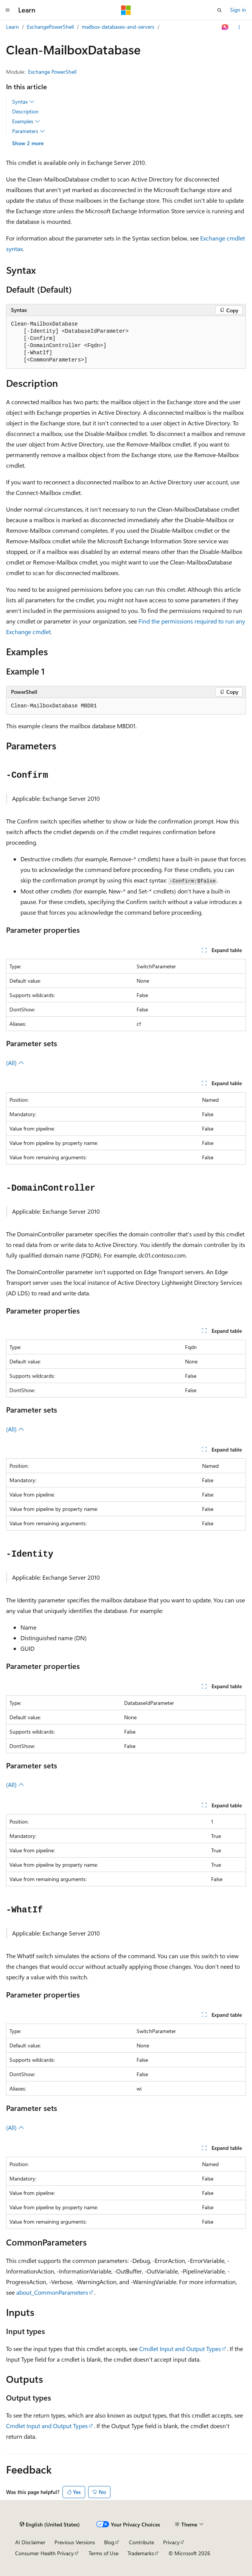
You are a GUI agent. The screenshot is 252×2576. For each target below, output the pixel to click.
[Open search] (219, 10)
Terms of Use (103, 2553)
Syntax (23, 101)
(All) (15, 1063)
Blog (109, 2542)
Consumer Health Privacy (44, 2553)
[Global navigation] (7, 10)
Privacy (171, 2542)
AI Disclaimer (30, 2542)
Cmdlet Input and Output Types (180, 2349)
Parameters (28, 131)
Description (25, 111)
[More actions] (239, 27)
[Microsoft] (126, 10)
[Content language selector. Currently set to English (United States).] (49, 2525)
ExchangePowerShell (50, 26)
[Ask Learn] (225, 27)
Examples (26, 121)
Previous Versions (74, 2542)
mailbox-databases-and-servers (118, 26)
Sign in (238, 9)
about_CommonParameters (52, 2292)
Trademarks (141, 2553)
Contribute (141, 2542)
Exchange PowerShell (52, 71)
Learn (12, 26)
